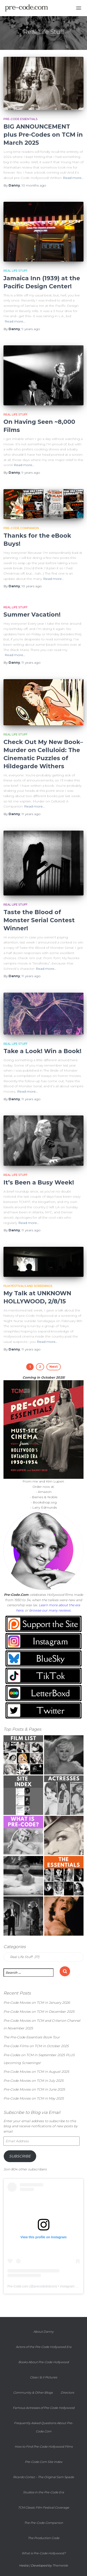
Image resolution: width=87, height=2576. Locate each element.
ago (34, 185)
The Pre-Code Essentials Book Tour (31, 2037)
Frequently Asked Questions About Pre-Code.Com (43, 2427)
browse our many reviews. (50, 1610)
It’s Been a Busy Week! (38, 1182)
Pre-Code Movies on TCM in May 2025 (33, 2098)
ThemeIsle (60, 2565)
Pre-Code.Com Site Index (43, 2462)
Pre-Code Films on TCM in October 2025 (36, 2046)
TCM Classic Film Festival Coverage (43, 2507)
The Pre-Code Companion (43, 2523)
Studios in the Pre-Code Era (43, 2492)
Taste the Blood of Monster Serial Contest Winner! (39, 920)
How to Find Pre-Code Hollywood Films (44, 2446)
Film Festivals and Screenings (27, 1286)
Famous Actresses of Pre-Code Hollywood (43, 2408)
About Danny (43, 2331)
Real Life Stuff (15, 270)
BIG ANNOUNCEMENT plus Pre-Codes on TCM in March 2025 (43, 134)
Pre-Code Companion (21, 528)
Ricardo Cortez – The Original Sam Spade (43, 2477)
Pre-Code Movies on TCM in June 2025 (34, 2089)
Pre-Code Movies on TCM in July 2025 (33, 2081)
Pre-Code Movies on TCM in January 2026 (36, 2003)
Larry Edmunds (44, 1507)
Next (53, 1367)
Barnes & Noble (45, 1497)
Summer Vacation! (32, 614)
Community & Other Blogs (33, 2392)
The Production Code (43, 2538)
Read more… (73, 178)
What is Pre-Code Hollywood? (44, 2553)
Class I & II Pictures (43, 2377)
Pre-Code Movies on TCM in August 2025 (36, 2072)
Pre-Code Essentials (20, 119)
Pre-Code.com (17, 2286)
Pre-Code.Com (16, 1595)
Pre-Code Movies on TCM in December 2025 (38, 2012)
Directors (67, 2392)
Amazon (45, 1492)
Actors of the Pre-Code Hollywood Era (43, 2347)
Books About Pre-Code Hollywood (43, 2362)
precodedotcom (45, 2286)
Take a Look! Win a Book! (42, 1051)
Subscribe (20, 2156)
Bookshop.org (45, 1502)
